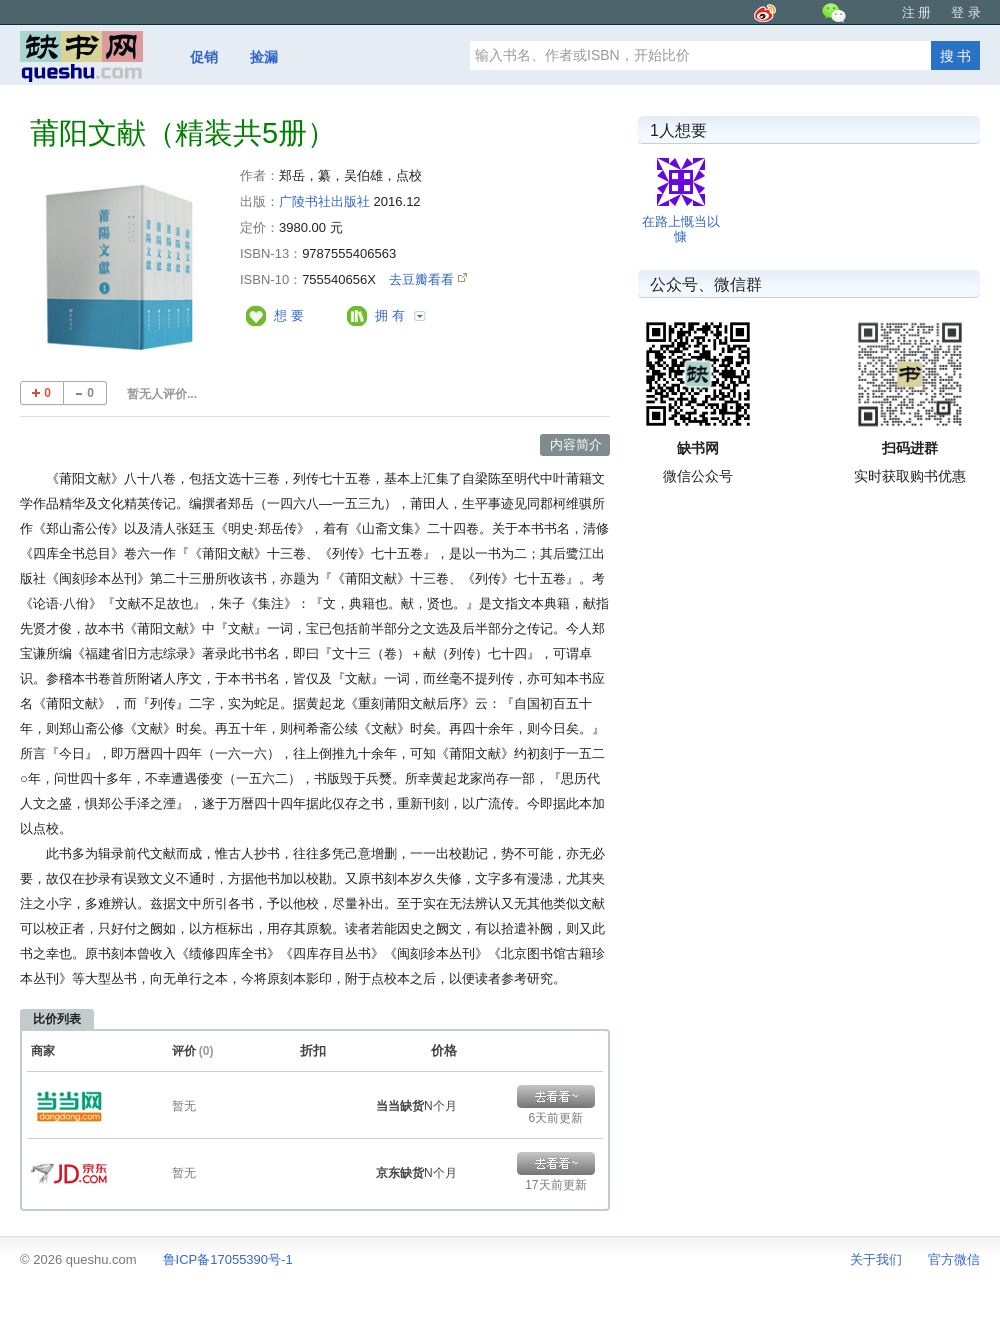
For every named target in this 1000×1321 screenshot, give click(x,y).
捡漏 (264, 57)
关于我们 (876, 1259)
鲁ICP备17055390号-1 (228, 1259)
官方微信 (954, 1259)
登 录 (966, 12)
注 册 (917, 12)
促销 (204, 57)
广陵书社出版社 (324, 201)
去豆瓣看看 (423, 279)
